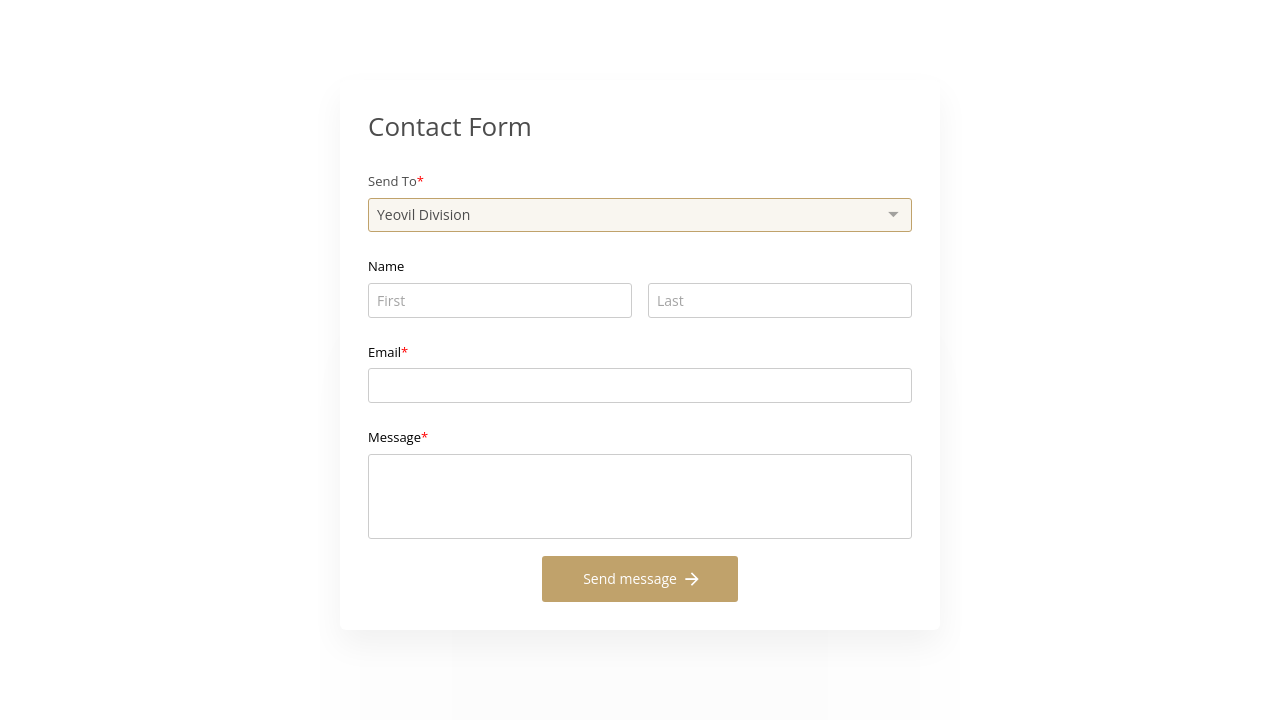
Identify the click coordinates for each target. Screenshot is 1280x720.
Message (394, 437)
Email (384, 352)
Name (386, 266)
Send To (392, 181)
